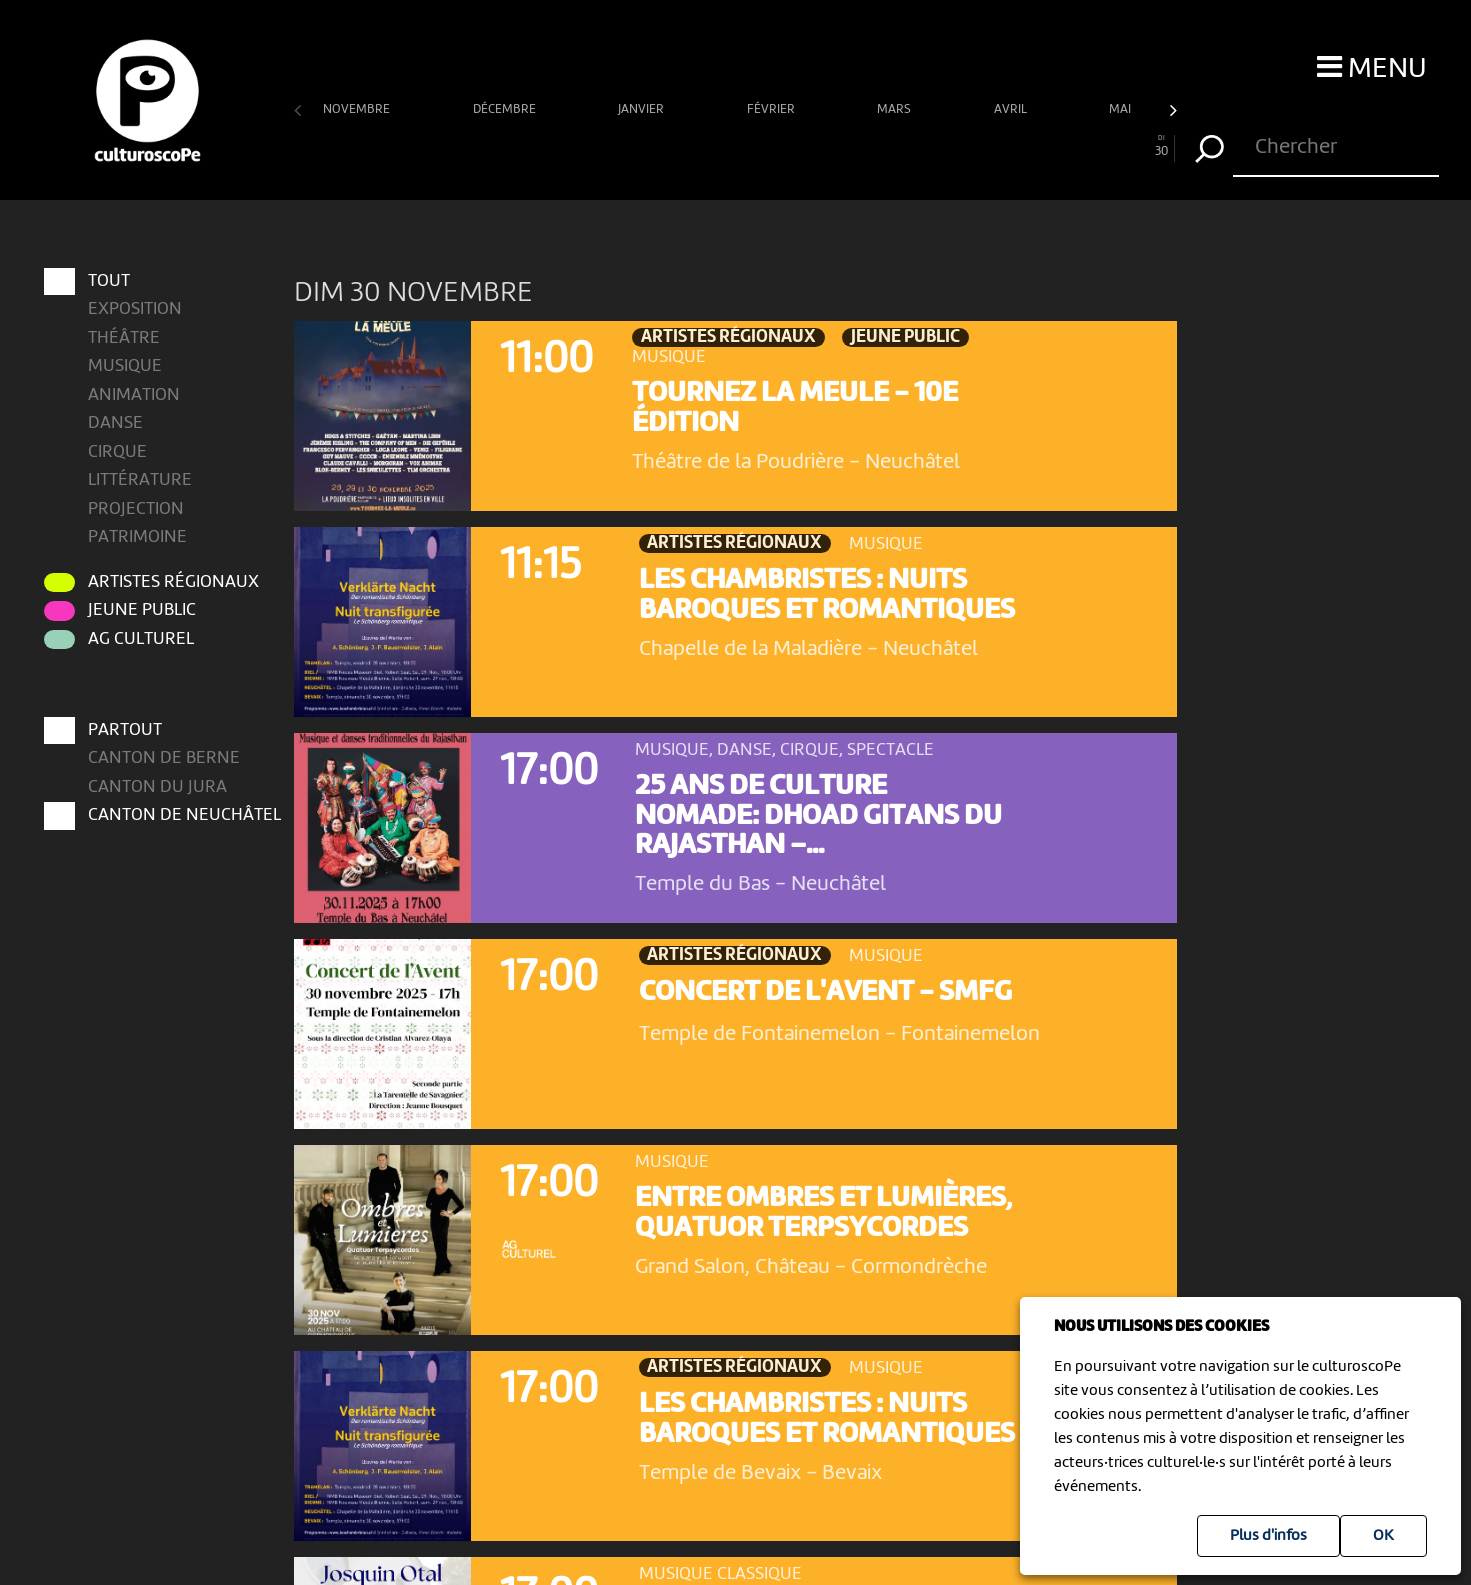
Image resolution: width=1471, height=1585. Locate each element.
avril (1012, 109)
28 (1103, 146)
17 (779, 146)
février (772, 109)
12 (632, 146)
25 (1014, 146)
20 (867, 146)
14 (691, 146)
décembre (506, 109)
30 (1160, 146)
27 (1073, 146)
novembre (358, 109)
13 (662, 146)
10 (573, 146)
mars (895, 109)
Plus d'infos (1268, 1536)
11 (603, 146)
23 (956, 146)
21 (897, 146)
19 (838, 146)
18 (809, 146)
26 (1044, 146)
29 (1132, 146)
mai (1121, 109)
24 (985, 146)
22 (926, 146)
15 (720, 146)
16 (750, 146)
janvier (642, 109)
